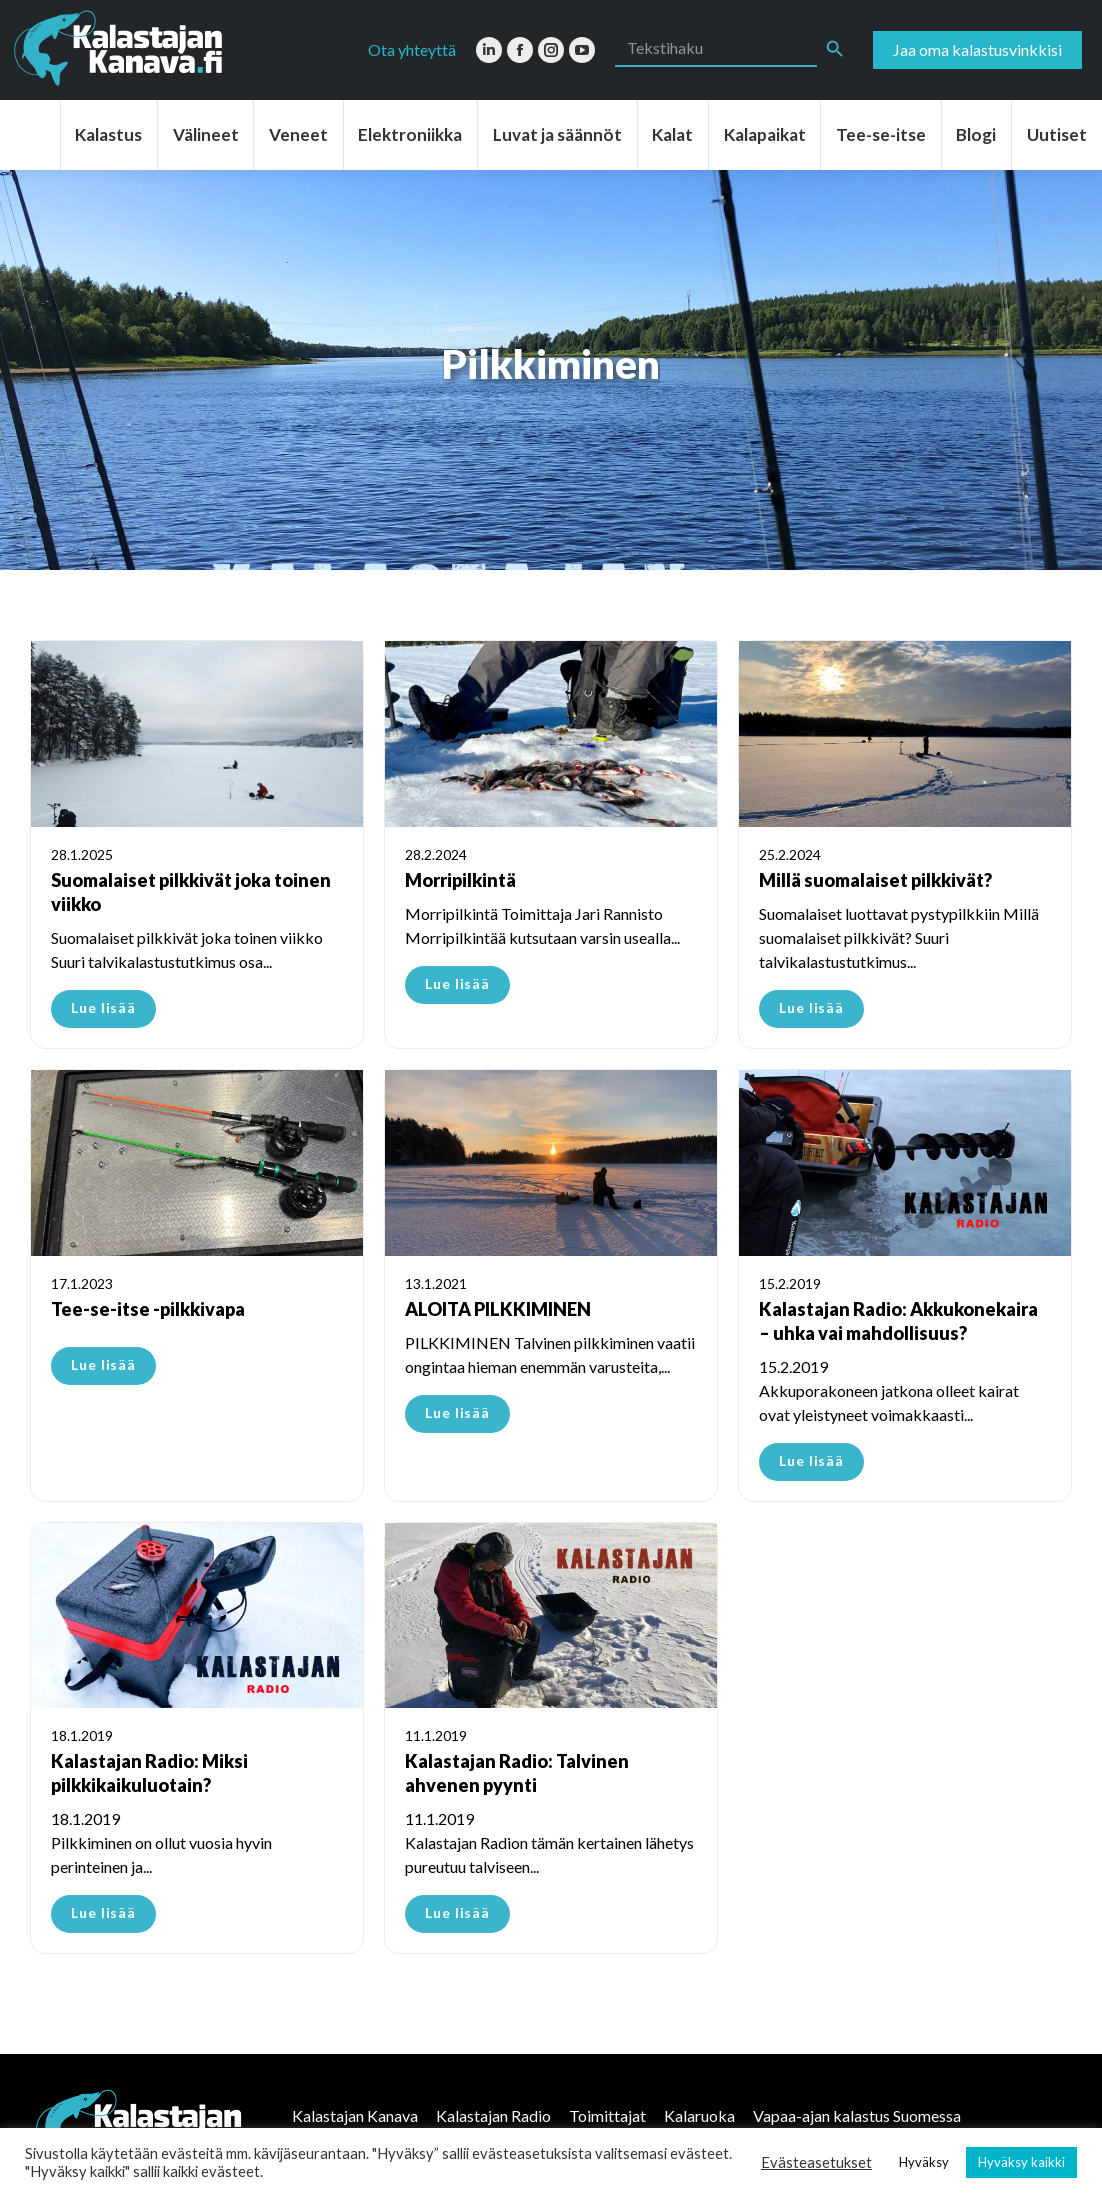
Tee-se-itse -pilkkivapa (148, 1309)
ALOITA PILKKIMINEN (498, 1309)
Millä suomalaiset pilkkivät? (875, 880)
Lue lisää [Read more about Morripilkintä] (457, 983)
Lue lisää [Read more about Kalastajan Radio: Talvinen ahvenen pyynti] (457, 1912)
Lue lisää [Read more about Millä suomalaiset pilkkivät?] (811, 1007)
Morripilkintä (460, 880)
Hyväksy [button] (924, 2162)
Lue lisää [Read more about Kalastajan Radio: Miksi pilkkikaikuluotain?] (103, 1912)
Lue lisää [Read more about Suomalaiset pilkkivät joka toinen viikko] (103, 1007)
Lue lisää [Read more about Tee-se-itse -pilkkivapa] (103, 1364)
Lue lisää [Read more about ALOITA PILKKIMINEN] (457, 1412)
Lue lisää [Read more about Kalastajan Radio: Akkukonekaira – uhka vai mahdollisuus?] (811, 1460)
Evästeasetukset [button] (816, 2162)
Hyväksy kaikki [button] (1021, 2162)
